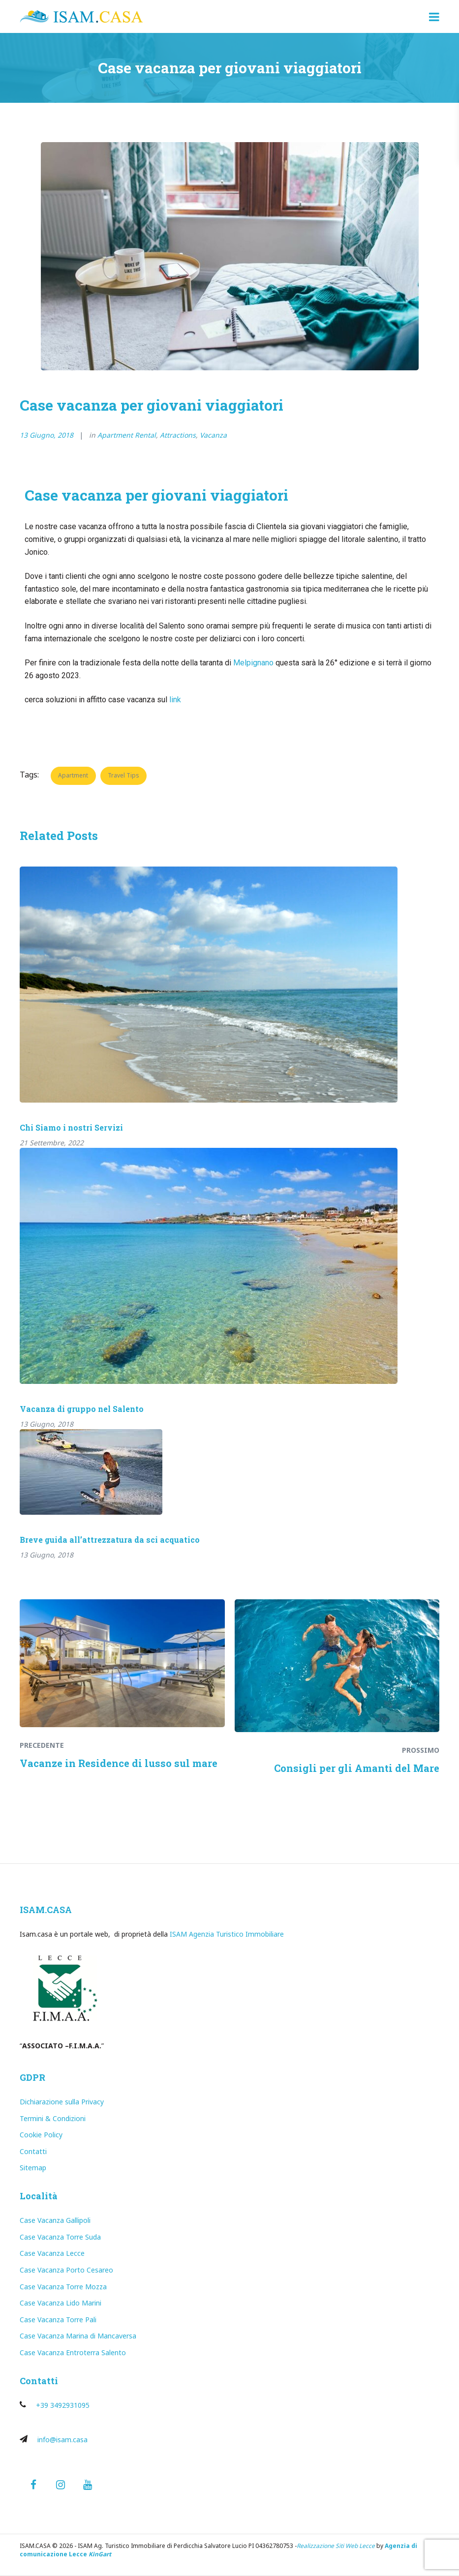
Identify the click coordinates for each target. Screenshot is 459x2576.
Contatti (33, 2151)
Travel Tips (123, 775)
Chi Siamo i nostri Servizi (71, 1127)
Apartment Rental (126, 435)
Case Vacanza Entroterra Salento (73, 2352)
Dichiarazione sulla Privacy (62, 2101)
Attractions (178, 435)
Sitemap (33, 2167)
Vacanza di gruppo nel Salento (82, 1409)
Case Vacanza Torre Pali (58, 2319)
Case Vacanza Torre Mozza (63, 2286)
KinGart (100, 2554)
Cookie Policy (41, 2134)
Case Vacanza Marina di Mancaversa (78, 2335)
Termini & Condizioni (53, 2118)
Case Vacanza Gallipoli (55, 2220)
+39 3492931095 (63, 2405)
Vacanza (213, 435)
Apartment (73, 775)
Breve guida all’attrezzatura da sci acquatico (110, 1539)
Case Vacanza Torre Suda (60, 2237)
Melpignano (253, 662)
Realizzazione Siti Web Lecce (336, 2546)
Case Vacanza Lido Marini (60, 2302)
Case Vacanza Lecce (52, 2253)
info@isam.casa (62, 2439)
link (175, 699)
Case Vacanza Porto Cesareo (66, 2270)
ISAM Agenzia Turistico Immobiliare (227, 1934)
